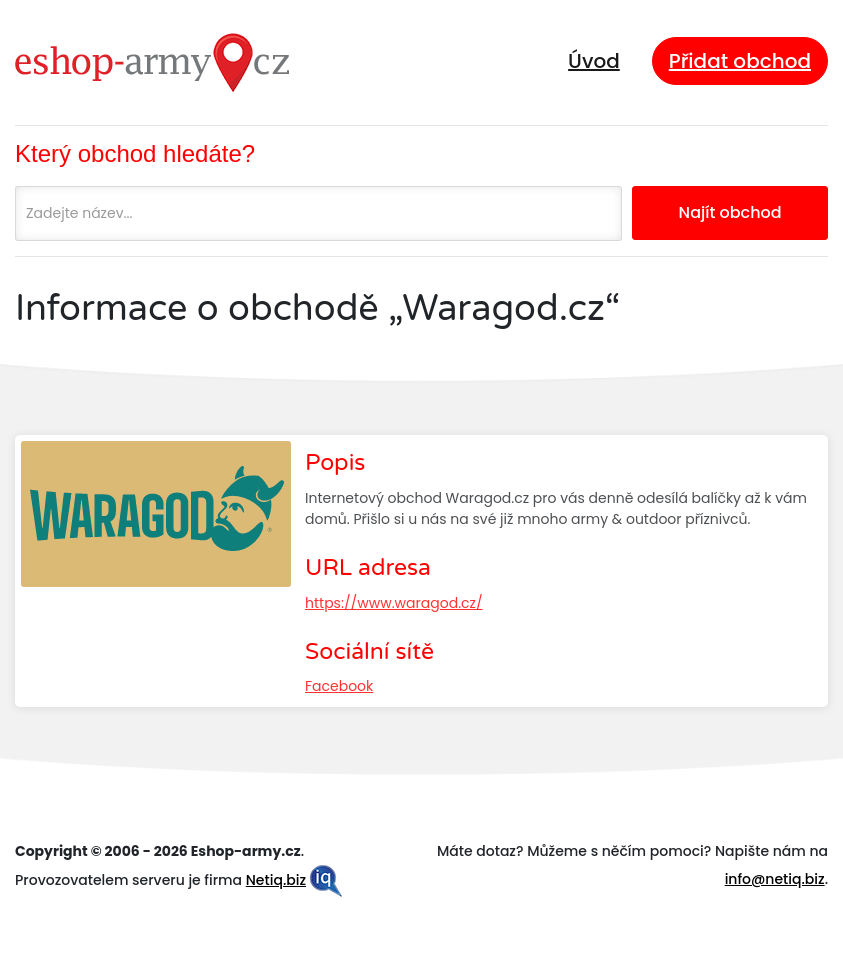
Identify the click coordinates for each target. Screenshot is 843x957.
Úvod (594, 61)
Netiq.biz (276, 880)
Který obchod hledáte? (135, 153)
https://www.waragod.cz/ (394, 603)
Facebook (339, 686)
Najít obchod (730, 212)
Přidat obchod (740, 61)
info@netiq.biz (775, 879)
